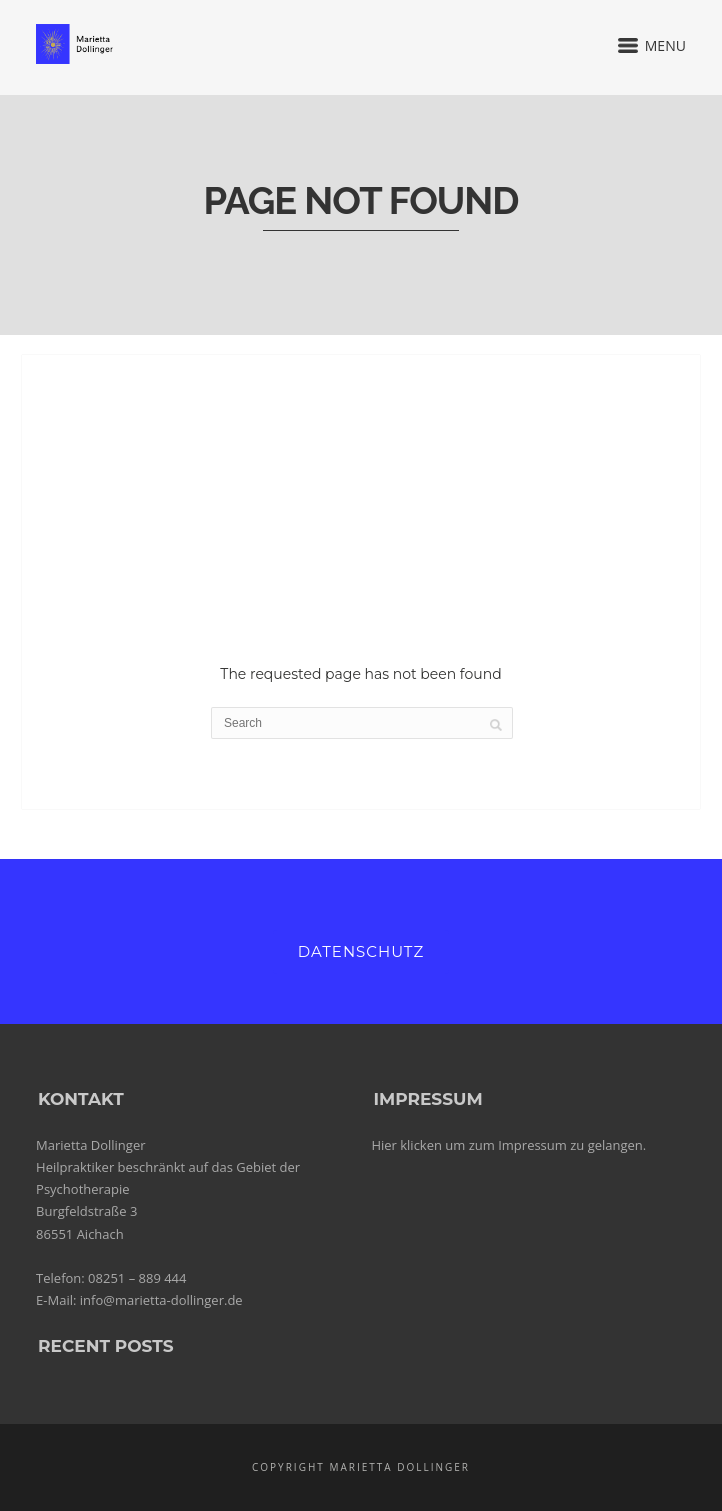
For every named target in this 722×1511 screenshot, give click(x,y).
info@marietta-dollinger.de (161, 1300)
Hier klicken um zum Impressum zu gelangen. (508, 1145)
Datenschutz (361, 951)
